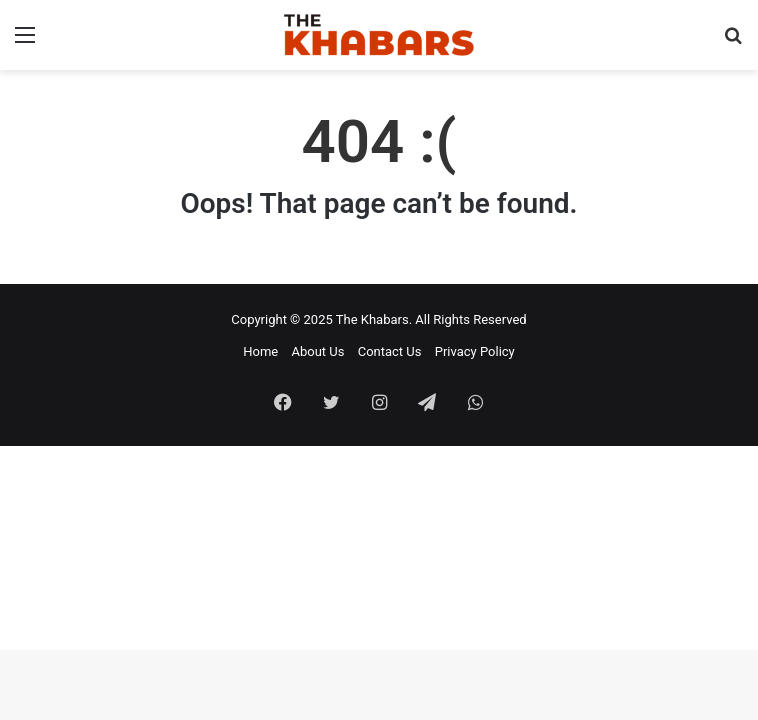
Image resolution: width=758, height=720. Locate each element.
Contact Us (390, 351)
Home (260, 351)
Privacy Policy (475, 351)
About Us (317, 351)
